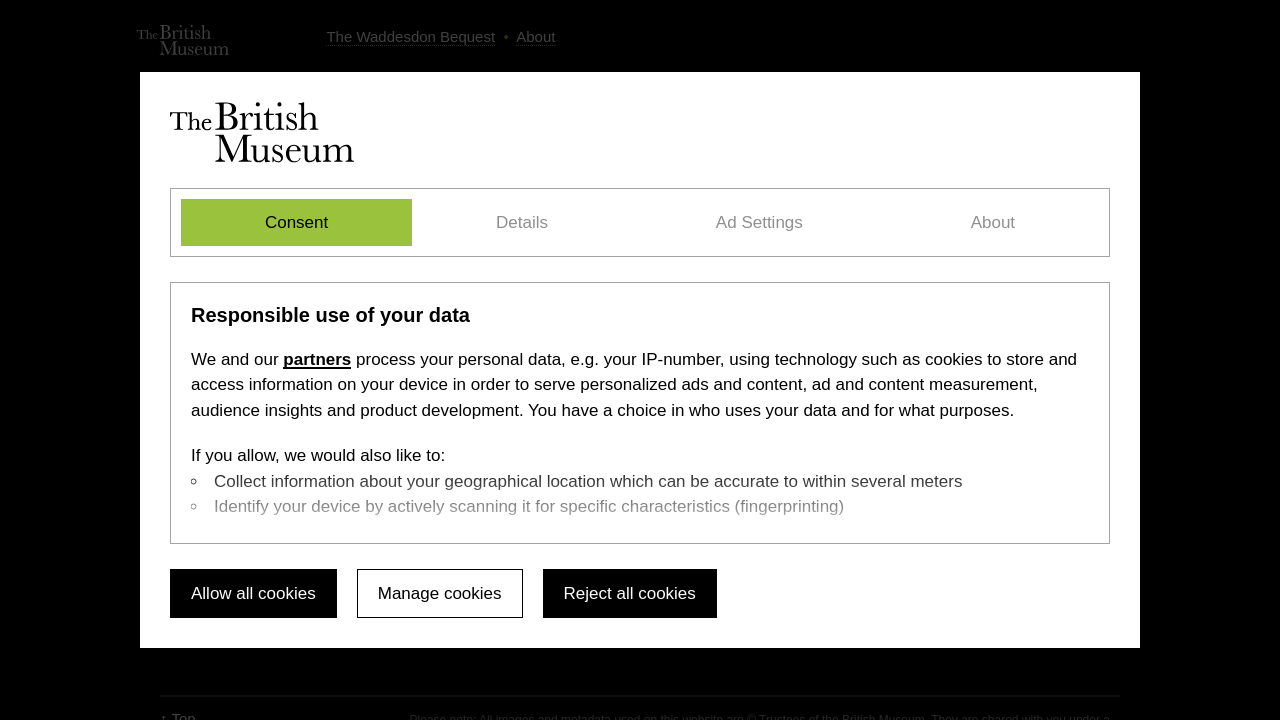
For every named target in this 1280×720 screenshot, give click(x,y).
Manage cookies (440, 593)
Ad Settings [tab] (759, 222)
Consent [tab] (296, 222)
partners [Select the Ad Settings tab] (317, 359)
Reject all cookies (630, 593)
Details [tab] (522, 222)
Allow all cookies (253, 593)
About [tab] (993, 222)
